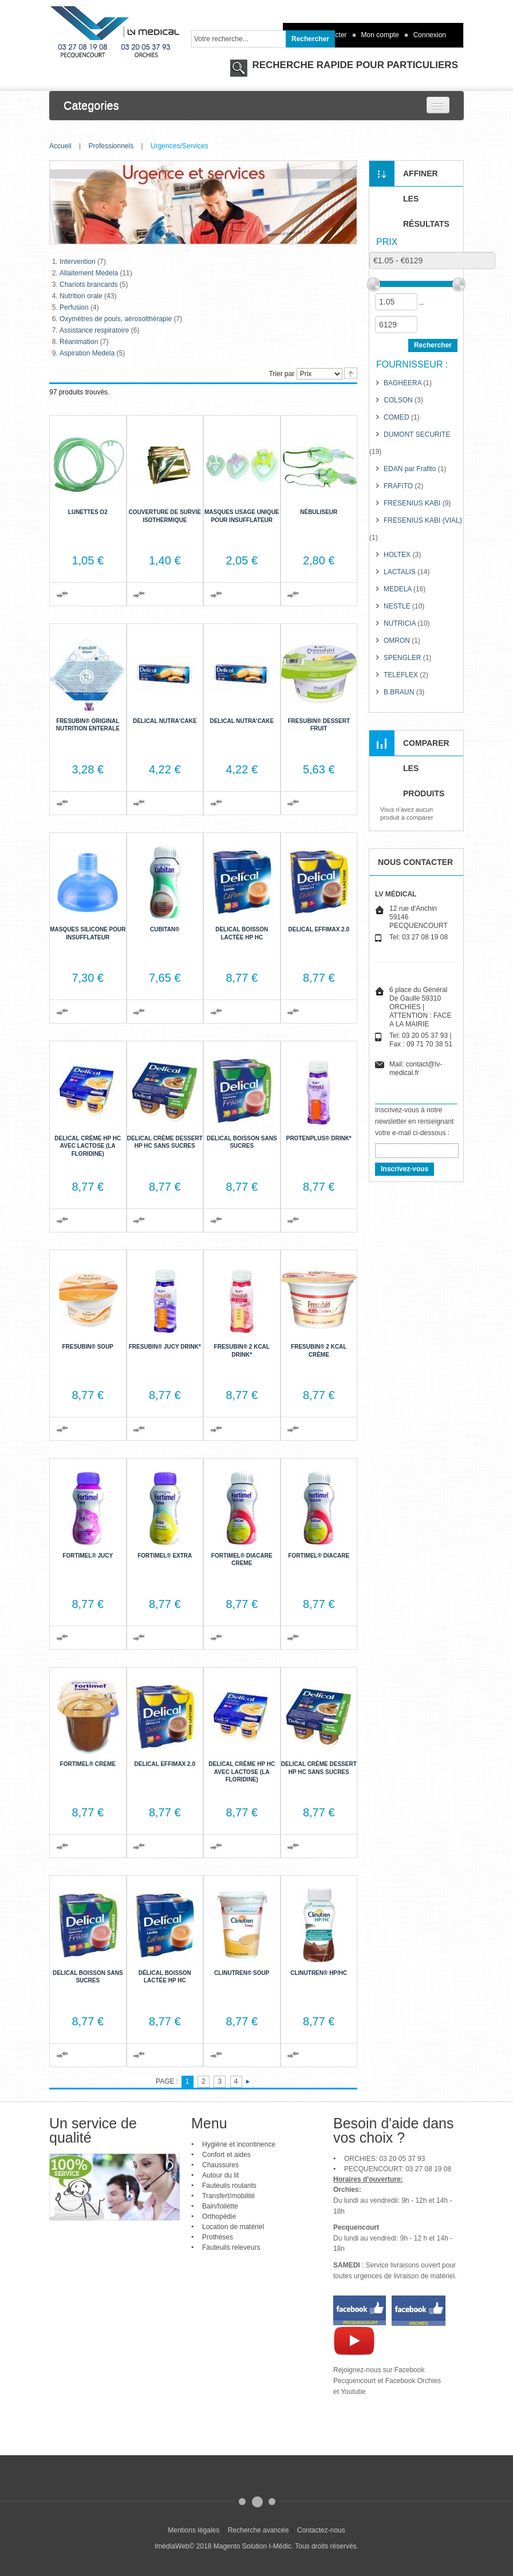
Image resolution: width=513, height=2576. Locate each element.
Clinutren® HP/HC (318, 1973)
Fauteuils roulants (229, 2186)
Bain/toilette (220, 2206)
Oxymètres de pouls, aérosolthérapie (116, 319)
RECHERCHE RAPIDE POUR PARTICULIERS (354, 65)
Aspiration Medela (87, 353)
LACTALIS (400, 572)
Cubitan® (165, 929)
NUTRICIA (400, 623)
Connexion (429, 35)
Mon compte (380, 35)
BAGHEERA (402, 383)
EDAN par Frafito (410, 469)
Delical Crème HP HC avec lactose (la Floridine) (87, 1146)
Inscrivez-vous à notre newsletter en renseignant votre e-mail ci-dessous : (414, 1121)
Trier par (281, 374)
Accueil (60, 146)
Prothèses (217, 2237)
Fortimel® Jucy (87, 1555)
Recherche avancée (258, 2530)
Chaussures (220, 2165)
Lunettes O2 (88, 512)
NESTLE (397, 606)
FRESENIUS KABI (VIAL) (423, 520)
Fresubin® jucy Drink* (165, 1347)
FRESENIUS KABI (412, 503)
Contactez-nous (321, 2530)
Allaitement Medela (89, 273)
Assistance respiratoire (94, 330)
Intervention (78, 262)
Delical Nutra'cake (165, 721)
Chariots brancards (88, 284)
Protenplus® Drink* (319, 1138)
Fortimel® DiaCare (318, 1555)
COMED (396, 417)
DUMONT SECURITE (417, 434)
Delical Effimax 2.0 (319, 929)
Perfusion (74, 307)
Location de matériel (233, 2227)
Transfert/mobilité (228, 2196)
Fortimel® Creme (88, 1764)
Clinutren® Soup (241, 1973)
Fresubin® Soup (87, 1347)
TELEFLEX (401, 675)
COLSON (398, 400)
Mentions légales (193, 2530)
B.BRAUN (399, 692)
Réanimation (79, 342)
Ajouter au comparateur (62, 594)
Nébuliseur (318, 512)
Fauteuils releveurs (231, 2247)
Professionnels (111, 146)
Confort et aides (226, 2155)
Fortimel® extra (164, 1555)
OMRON (397, 641)
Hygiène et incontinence (238, 2144)
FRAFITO (398, 486)
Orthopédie (219, 2216)
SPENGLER (402, 658)
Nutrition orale (81, 296)
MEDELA (398, 589)
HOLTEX (397, 555)
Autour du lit (220, 2175)
